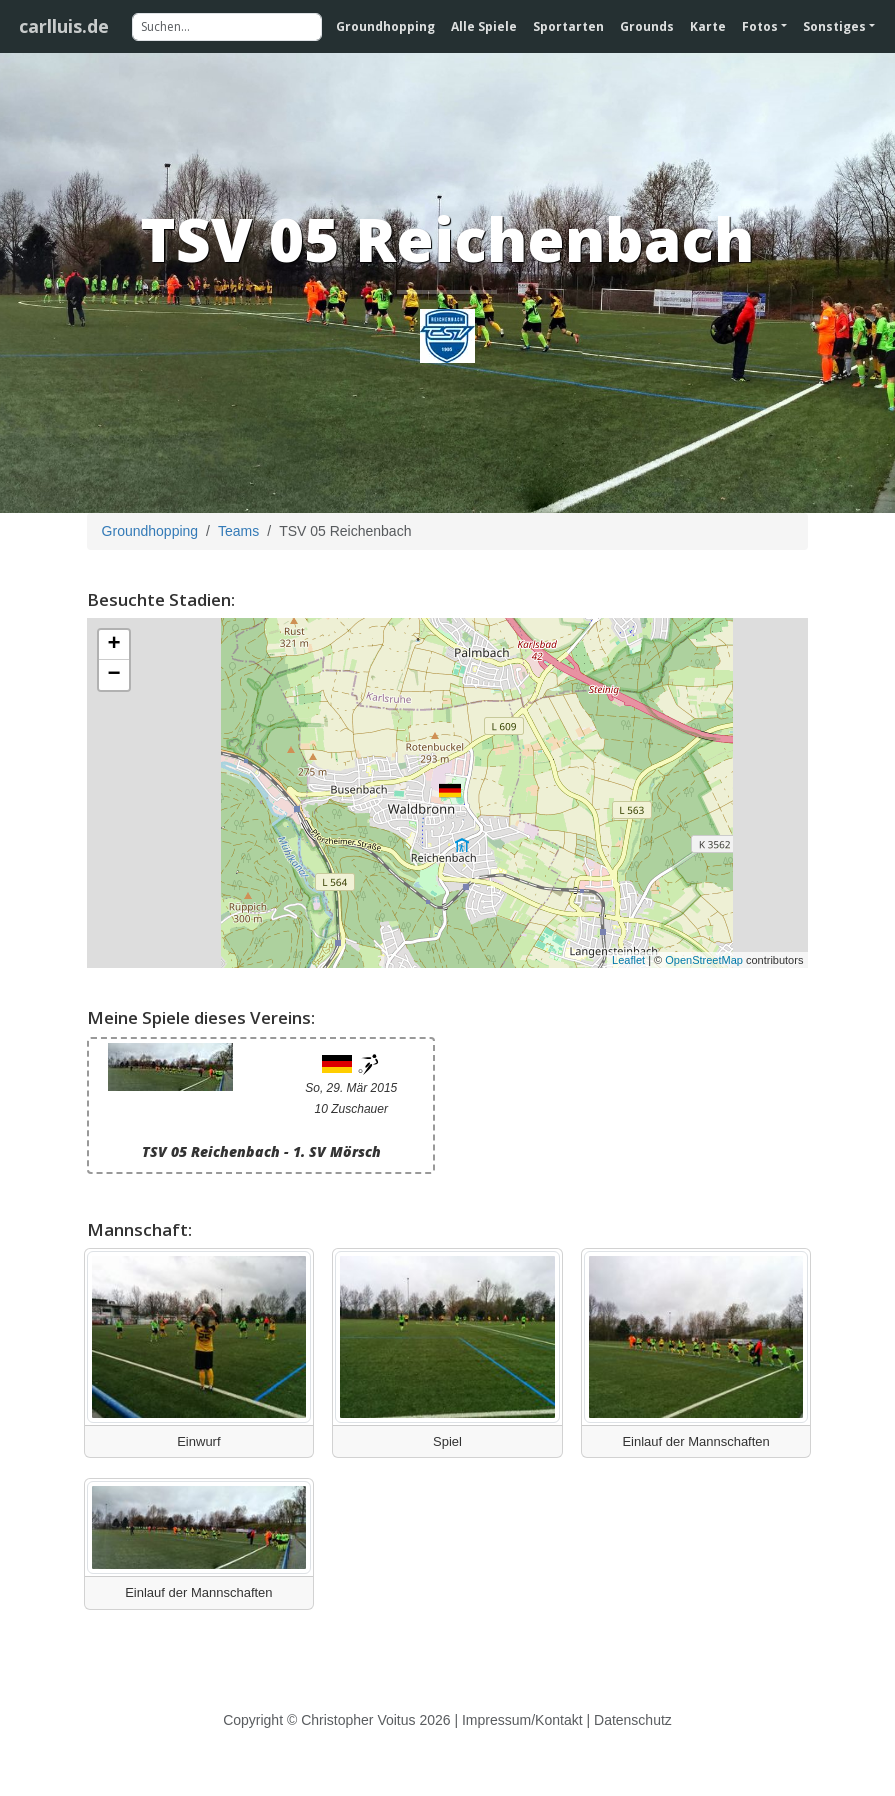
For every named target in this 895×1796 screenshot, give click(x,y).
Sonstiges (834, 26)
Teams (238, 531)
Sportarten (568, 26)
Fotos (760, 26)
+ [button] (113, 645)
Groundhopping (385, 26)
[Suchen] (227, 27)
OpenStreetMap (704, 960)
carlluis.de (64, 26)
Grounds (647, 26)
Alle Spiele (484, 26)
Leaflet (628, 960)
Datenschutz (633, 1720)
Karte (708, 26)
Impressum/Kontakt (522, 1720)
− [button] (113, 675)
